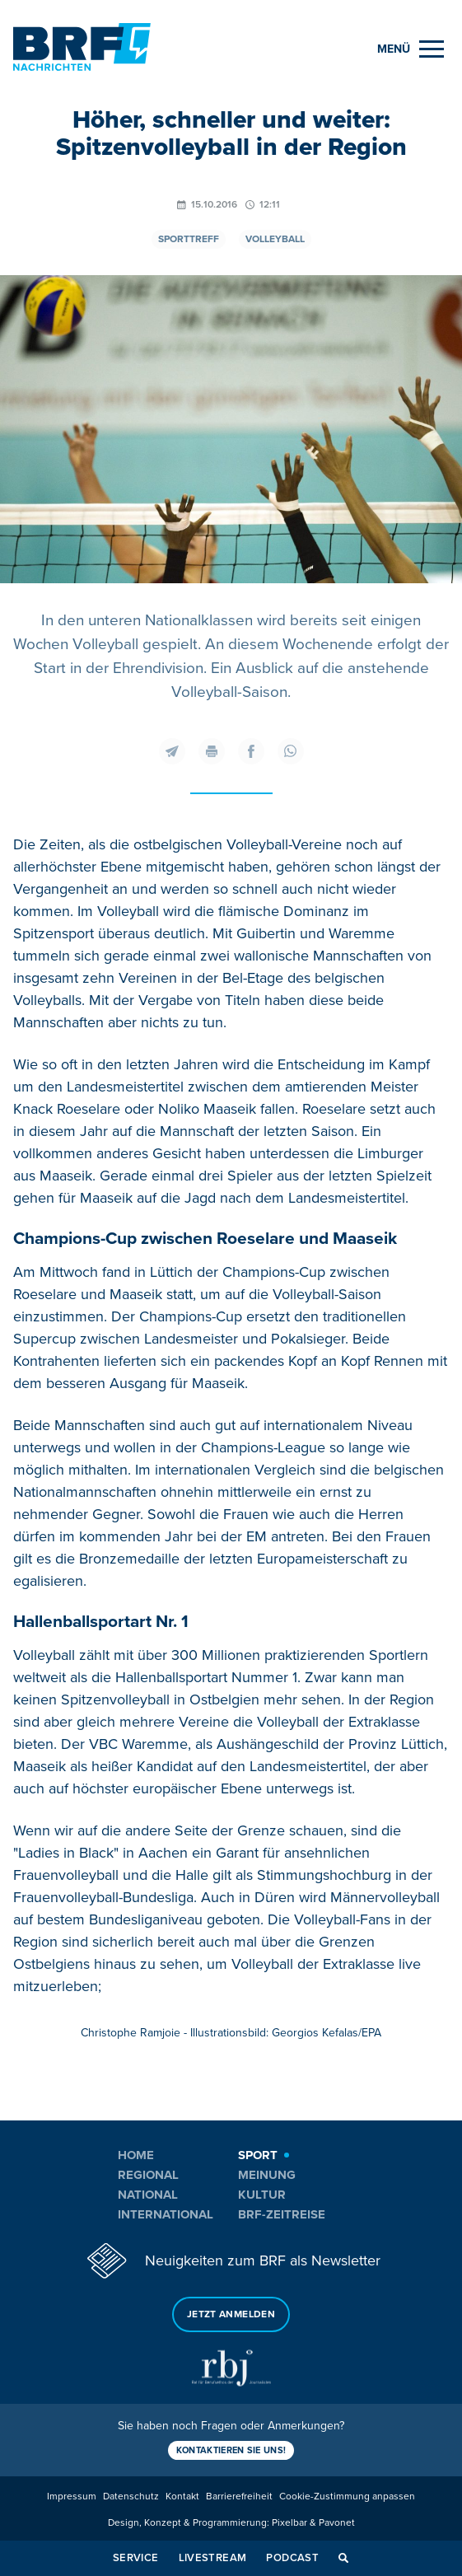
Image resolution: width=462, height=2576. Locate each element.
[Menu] (410, 49)
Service (136, 2557)
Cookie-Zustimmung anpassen (347, 2496)
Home (136, 2155)
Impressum (71, 2496)
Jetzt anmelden (231, 2314)
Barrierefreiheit (239, 2496)
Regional (148, 2174)
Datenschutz (131, 2496)
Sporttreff (188, 239)
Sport (258, 2155)
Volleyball (275, 239)
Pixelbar (289, 2523)
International (165, 2214)
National (148, 2194)
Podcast (292, 2557)
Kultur (262, 2194)
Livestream (213, 2557)
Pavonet (337, 2523)
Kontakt (182, 2496)
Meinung (267, 2174)
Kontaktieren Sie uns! (231, 2450)
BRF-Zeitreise (281, 2214)
